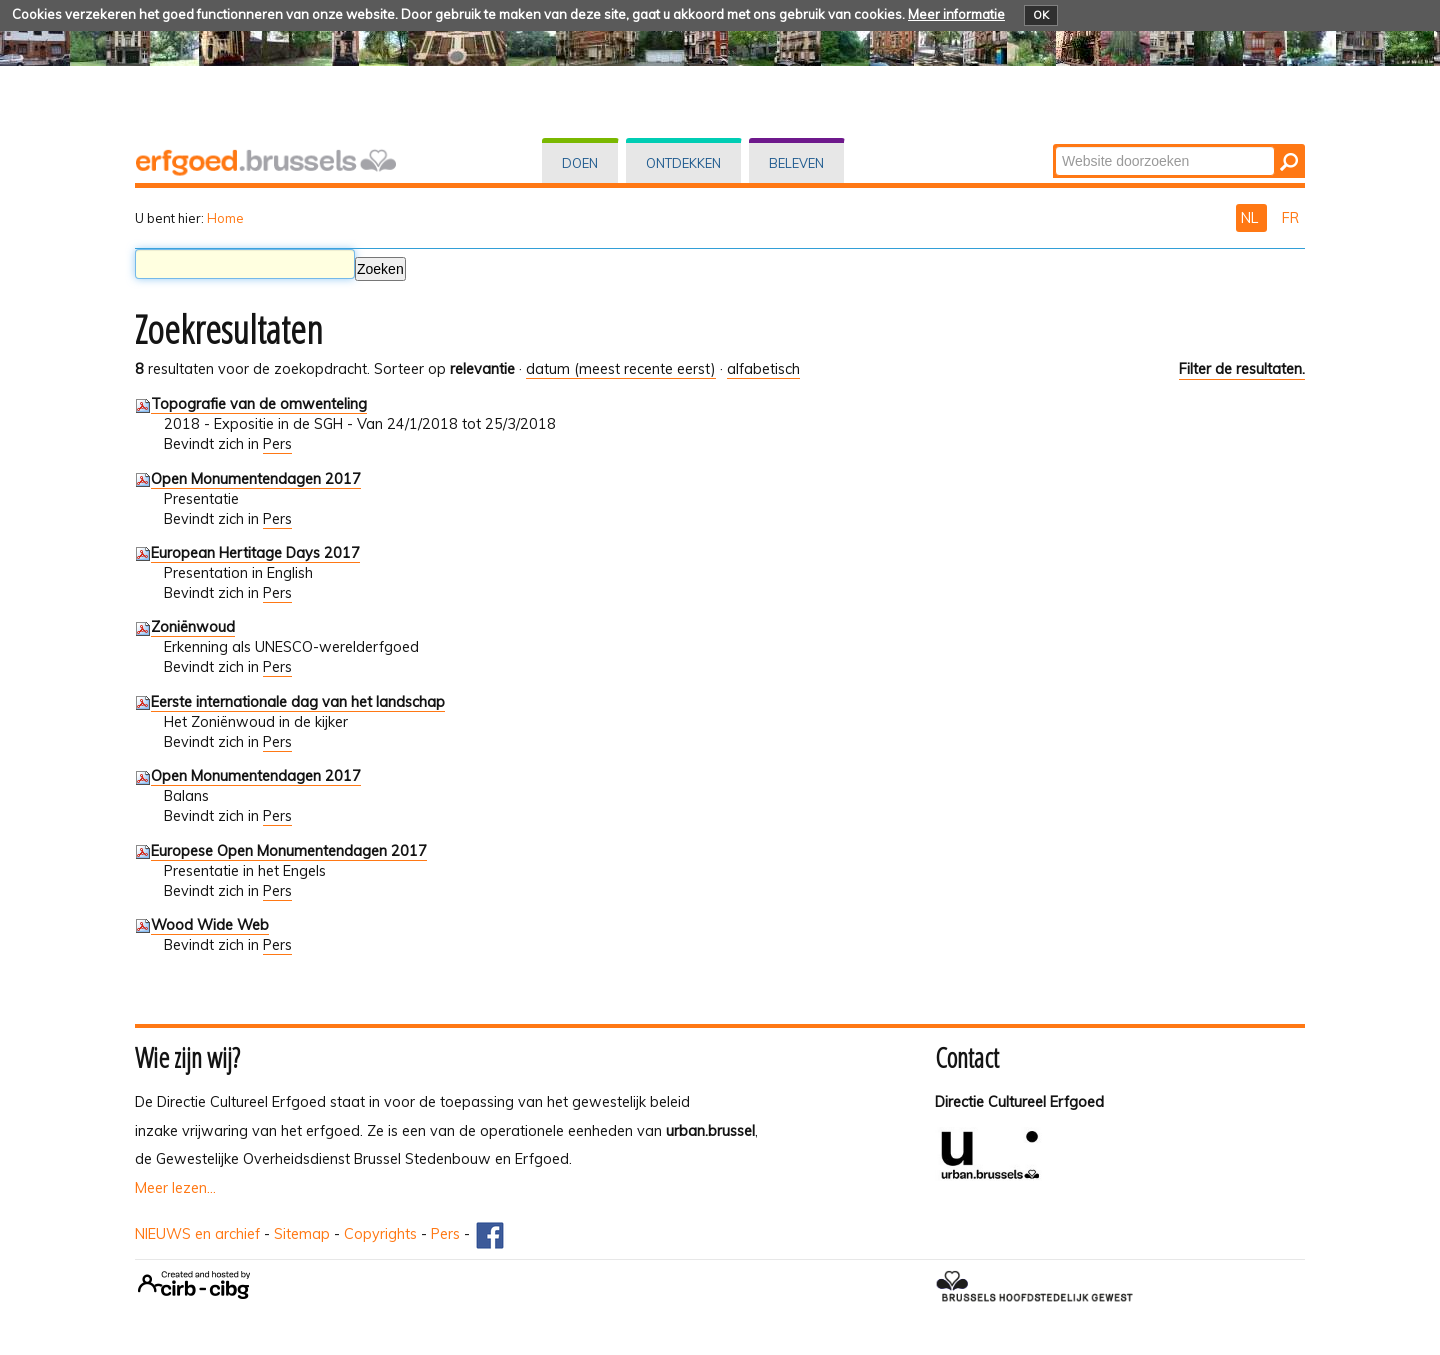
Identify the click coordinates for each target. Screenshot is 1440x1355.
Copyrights (380, 1234)
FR (1290, 218)
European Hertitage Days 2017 (255, 553)
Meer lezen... (175, 1188)
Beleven (796, 163)
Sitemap (302, 1234)
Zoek (1054, 145)
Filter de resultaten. (1242, 369)
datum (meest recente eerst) (621, 369)
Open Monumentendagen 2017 (256, 479)
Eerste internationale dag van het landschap (298, 702)
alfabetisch (763, 369)
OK (1041, 15)
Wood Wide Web (210, 925)
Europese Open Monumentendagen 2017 (289, 851)
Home (225, 218)
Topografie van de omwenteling (259, 404)
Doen (580, 163)
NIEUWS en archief (197, 1234)
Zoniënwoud (193, 627)
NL (1251, 218)
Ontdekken (683, 163)
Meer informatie (956, 14)
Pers (277, 444)
